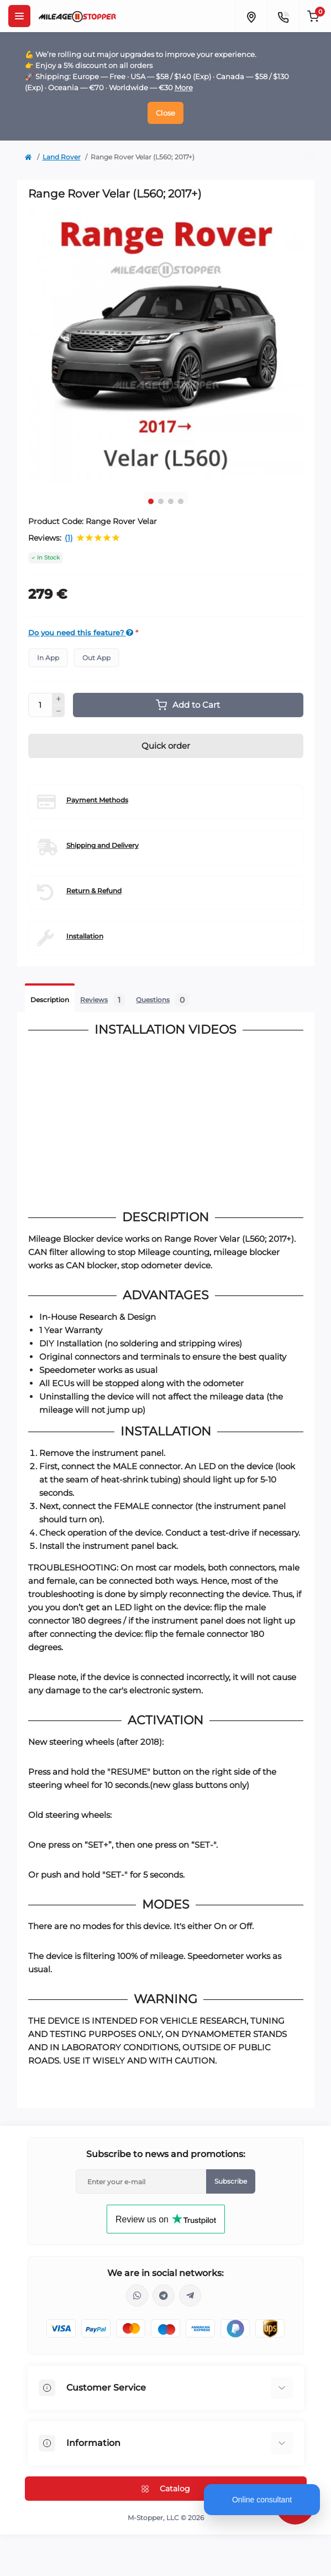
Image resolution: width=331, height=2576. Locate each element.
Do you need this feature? (80, 632)
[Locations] (251, 16)
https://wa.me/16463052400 (137, 2295)
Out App (96, 658)
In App (48, 658)
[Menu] (19, 16)
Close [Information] (165, 112)
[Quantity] (40, 705)
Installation (84, 936)
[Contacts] (283, 16)
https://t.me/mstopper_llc (163, 2295)
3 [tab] (171, 501)
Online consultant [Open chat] (262, 2499)
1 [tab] (151, 501)
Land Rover (62, 157)
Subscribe (230, 2181)
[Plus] (58, 699)
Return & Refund (94, 891)
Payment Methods (97, 800)
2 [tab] (161, 501)
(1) (69, 538)
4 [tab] (180, 501)
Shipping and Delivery (102, 845)
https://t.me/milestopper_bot (190, 2295)
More (184, 87)
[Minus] (58, 712)
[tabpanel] (165, 345)
